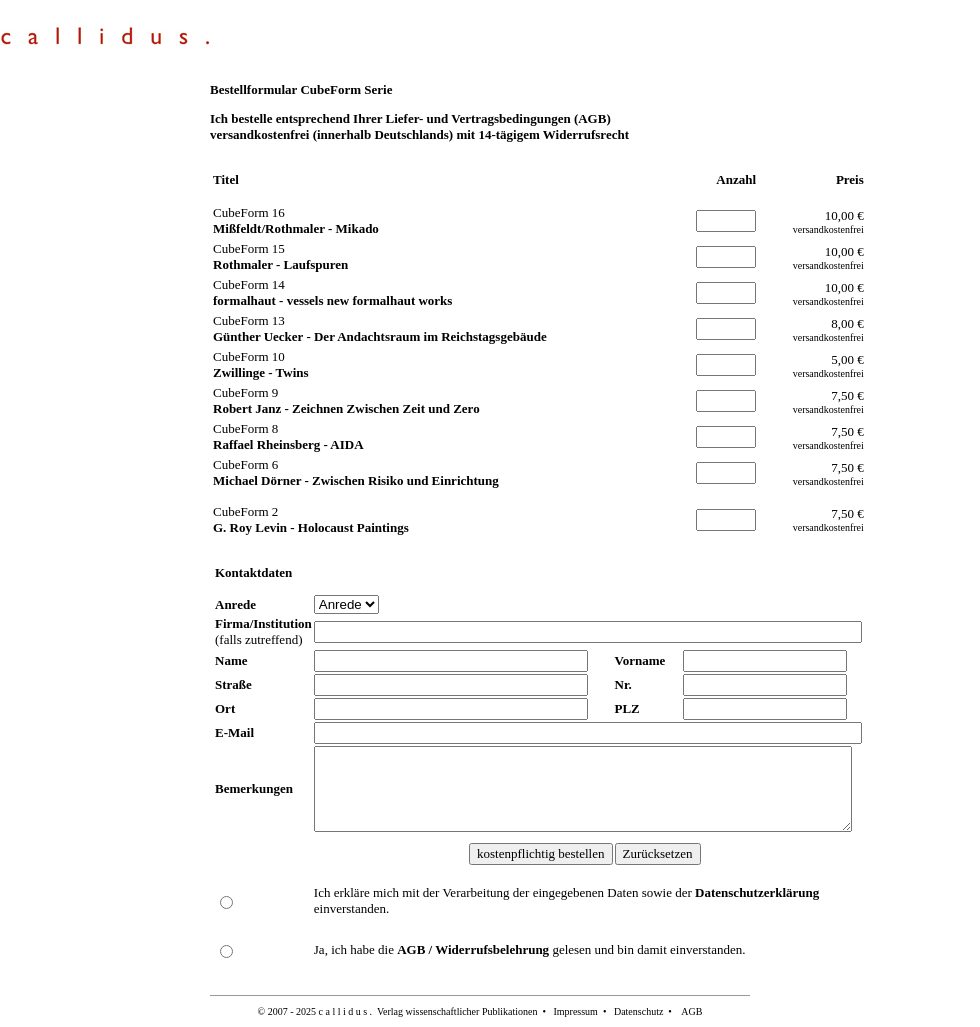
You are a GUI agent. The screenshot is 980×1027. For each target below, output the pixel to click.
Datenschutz (638, 1011)
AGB (691, 1011)
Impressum (575, 1011)
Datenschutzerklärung (757, 892)
